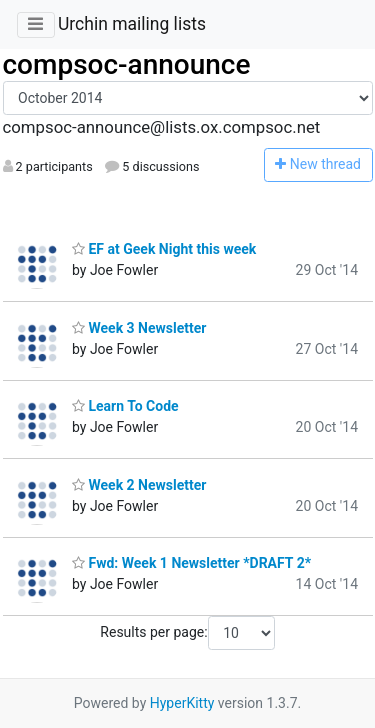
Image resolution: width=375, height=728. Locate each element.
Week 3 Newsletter (139, 328)
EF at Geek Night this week (164, 249)
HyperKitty (182, 703)
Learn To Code (125, 406)
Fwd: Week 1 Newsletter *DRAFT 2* (191, 563)
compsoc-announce (127, 64)
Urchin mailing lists (132, 24)
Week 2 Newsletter (139, 485)
